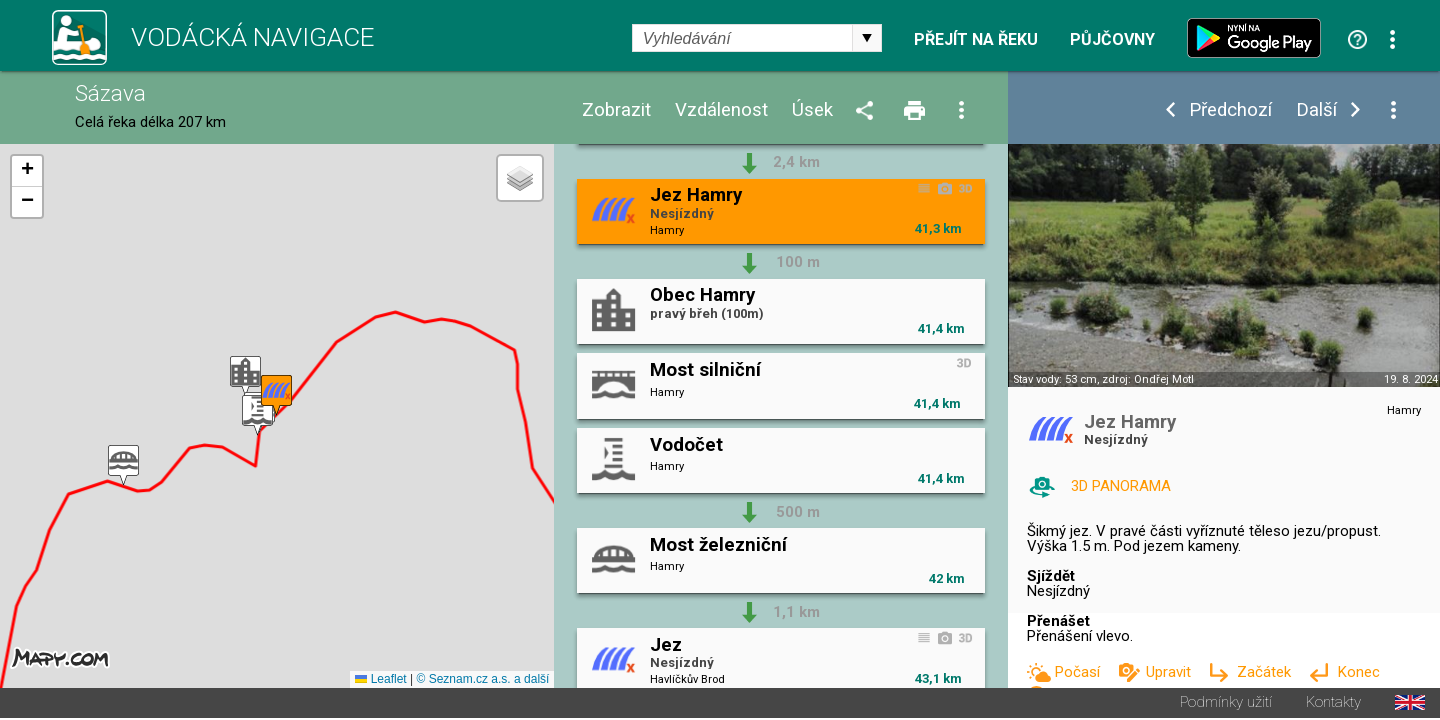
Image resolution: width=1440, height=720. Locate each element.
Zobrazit (616, 110)
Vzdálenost (721, 110)
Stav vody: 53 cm (1055, 379)
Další (1316, 110)
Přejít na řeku (976, 40)
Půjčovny (1112, 40)
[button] (245, 377)
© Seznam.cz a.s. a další (482, 681)
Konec (1358, 672)
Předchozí (1230, 110)
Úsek (812, 110)
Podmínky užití (1226, 704)
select (867, 38)
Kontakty (1333, 704)
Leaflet (380, 681)
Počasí (1079, 672)
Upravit (1170, 672)
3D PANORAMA (1121, 486)
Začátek (1266, 672)
